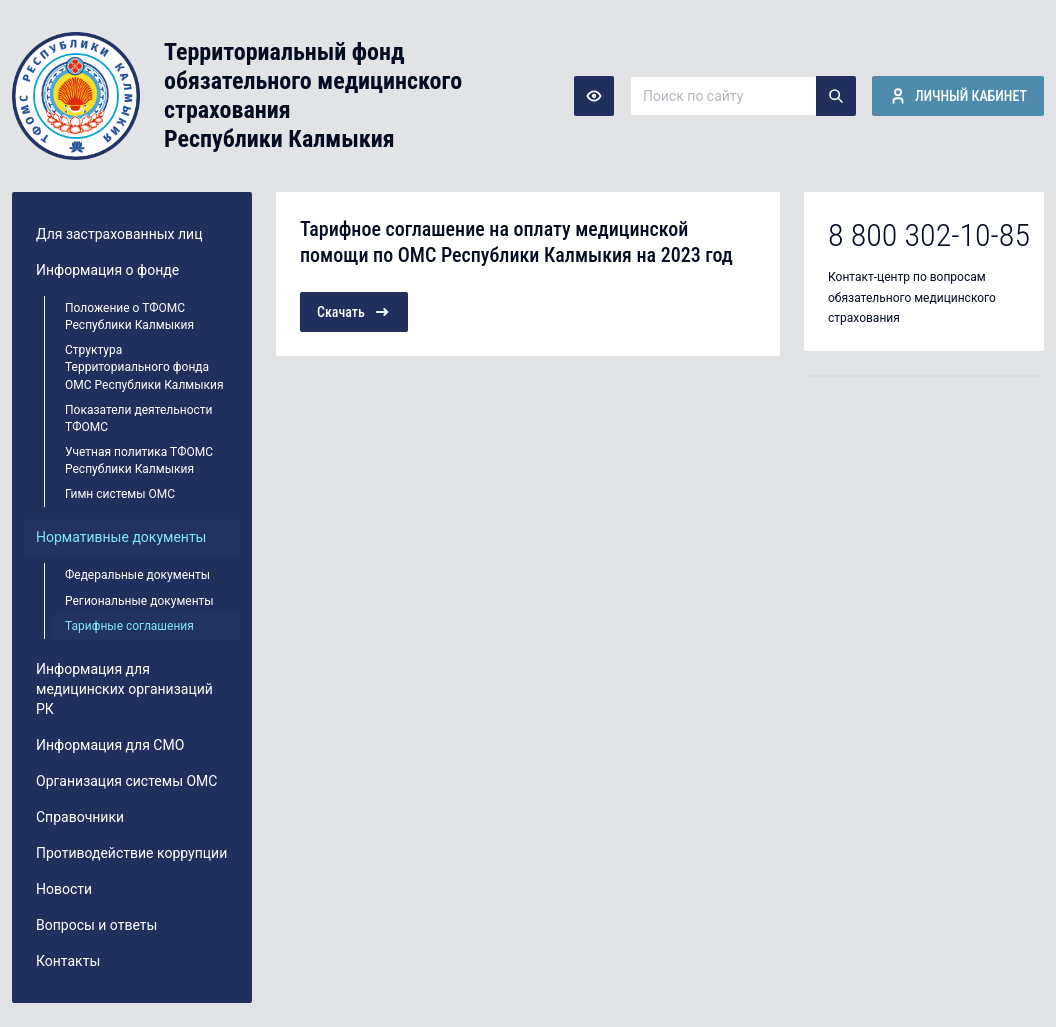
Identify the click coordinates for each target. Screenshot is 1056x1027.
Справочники (80, 817)
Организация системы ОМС (126, 781)
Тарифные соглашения (129, 626)
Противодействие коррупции (131, 853)
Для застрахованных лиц (119, 234)
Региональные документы (139, 601)
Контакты (68, 961)
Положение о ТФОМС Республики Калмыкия (129, 316)
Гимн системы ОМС (120, 494)
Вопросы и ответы (96, 925)
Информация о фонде (107, 270)
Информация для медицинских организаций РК (124, 689)
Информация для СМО (110, 745)
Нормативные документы (121, 537)
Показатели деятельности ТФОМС (139, 418)
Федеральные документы (137, 575)
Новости (64, 889)
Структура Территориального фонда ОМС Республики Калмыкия (144, 367)
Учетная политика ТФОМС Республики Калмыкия (139, 460)
